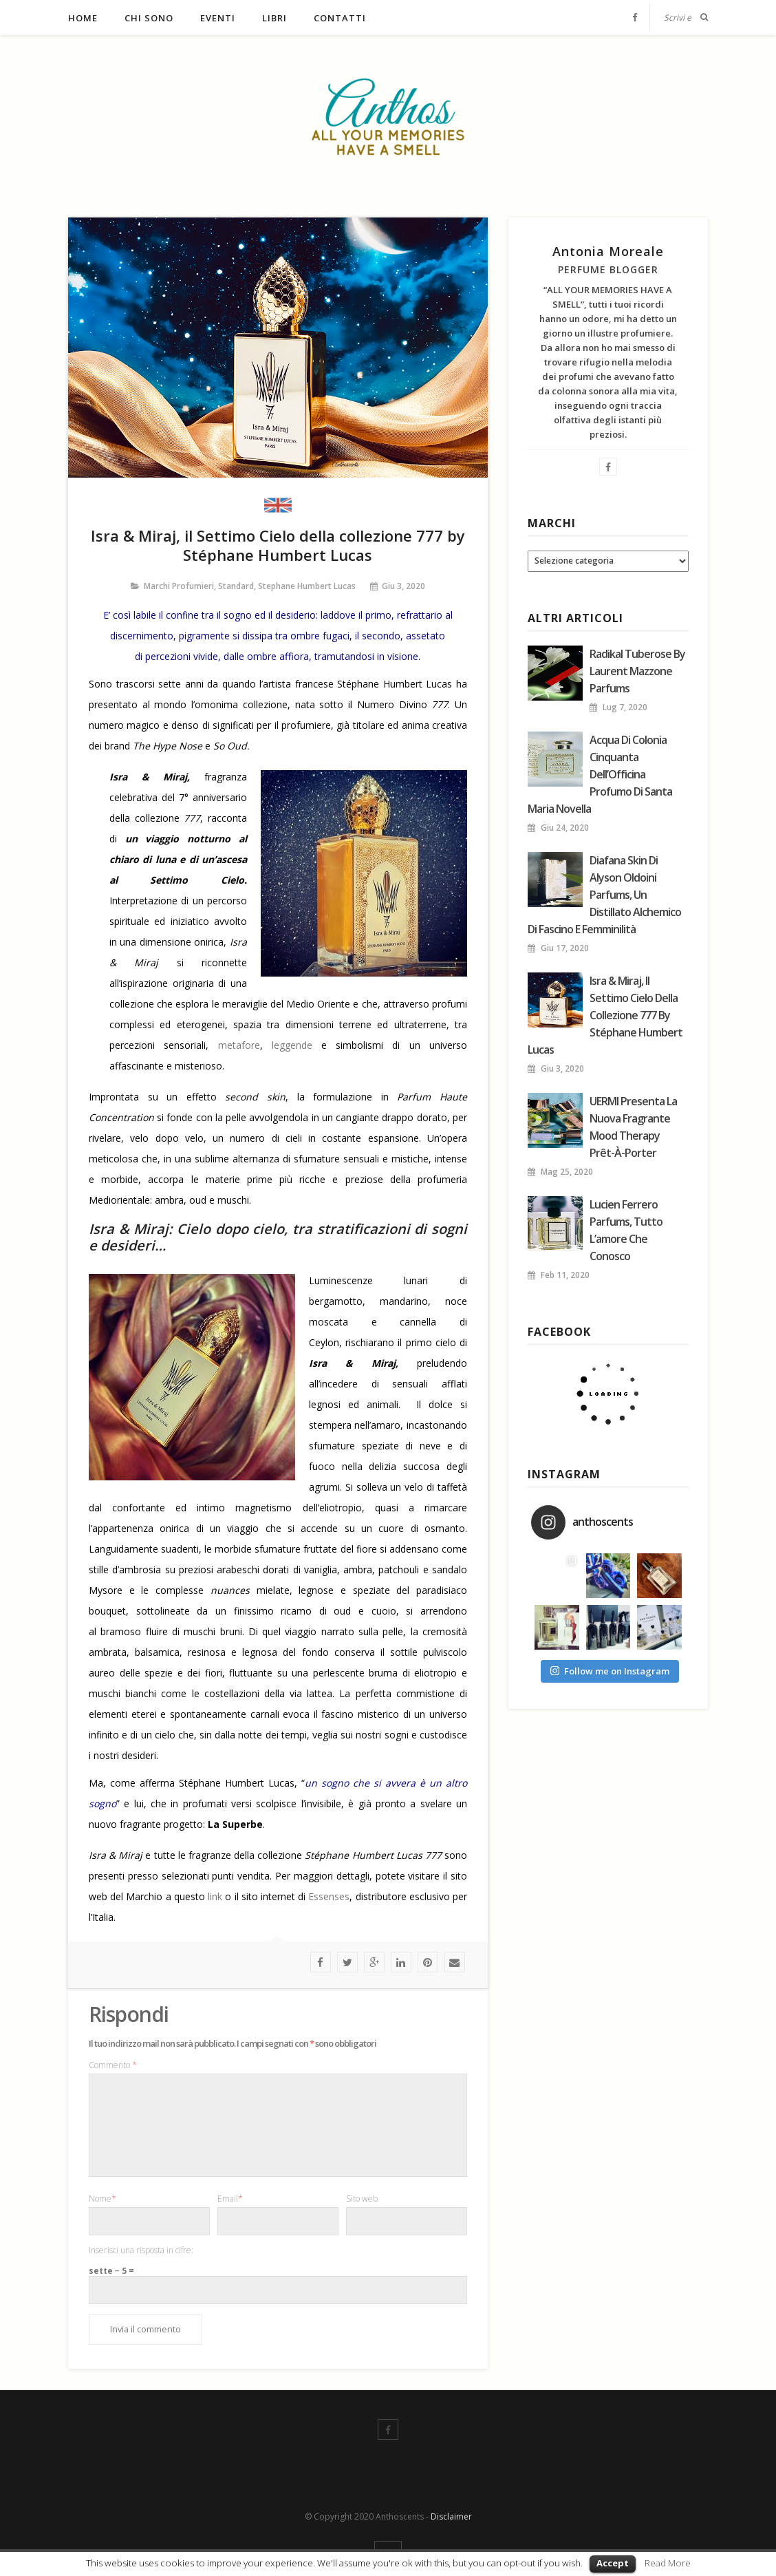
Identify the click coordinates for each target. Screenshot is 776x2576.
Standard (236, 586)
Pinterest (428, 1962)
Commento (113, 2065)
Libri (274, 18)
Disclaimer (451, 2516)
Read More (668, 2563)
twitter (347, 1962)
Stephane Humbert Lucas (307, 586)
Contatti (340, 18)
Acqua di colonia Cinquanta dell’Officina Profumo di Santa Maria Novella (600, 774)
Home (83, 18)
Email (230, 2199)
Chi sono (149, 18)
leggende (292, 1045)
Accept (612, 2563)
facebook (320, 1962)
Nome (102, 2199)
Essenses (328, 1896)
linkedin (401, 1962)
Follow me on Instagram (609, 1671)
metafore (239, 1045)
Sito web (362, 2199)
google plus (374, 1962)
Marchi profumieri (179, 586)
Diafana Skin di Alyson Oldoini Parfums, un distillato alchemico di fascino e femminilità (604, 895)
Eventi (217, 18)
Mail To (454, 1962)
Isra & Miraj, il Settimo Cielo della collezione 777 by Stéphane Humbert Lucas (605, 1015)
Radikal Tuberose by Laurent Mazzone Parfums (637, 671)
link (215, 1896)
